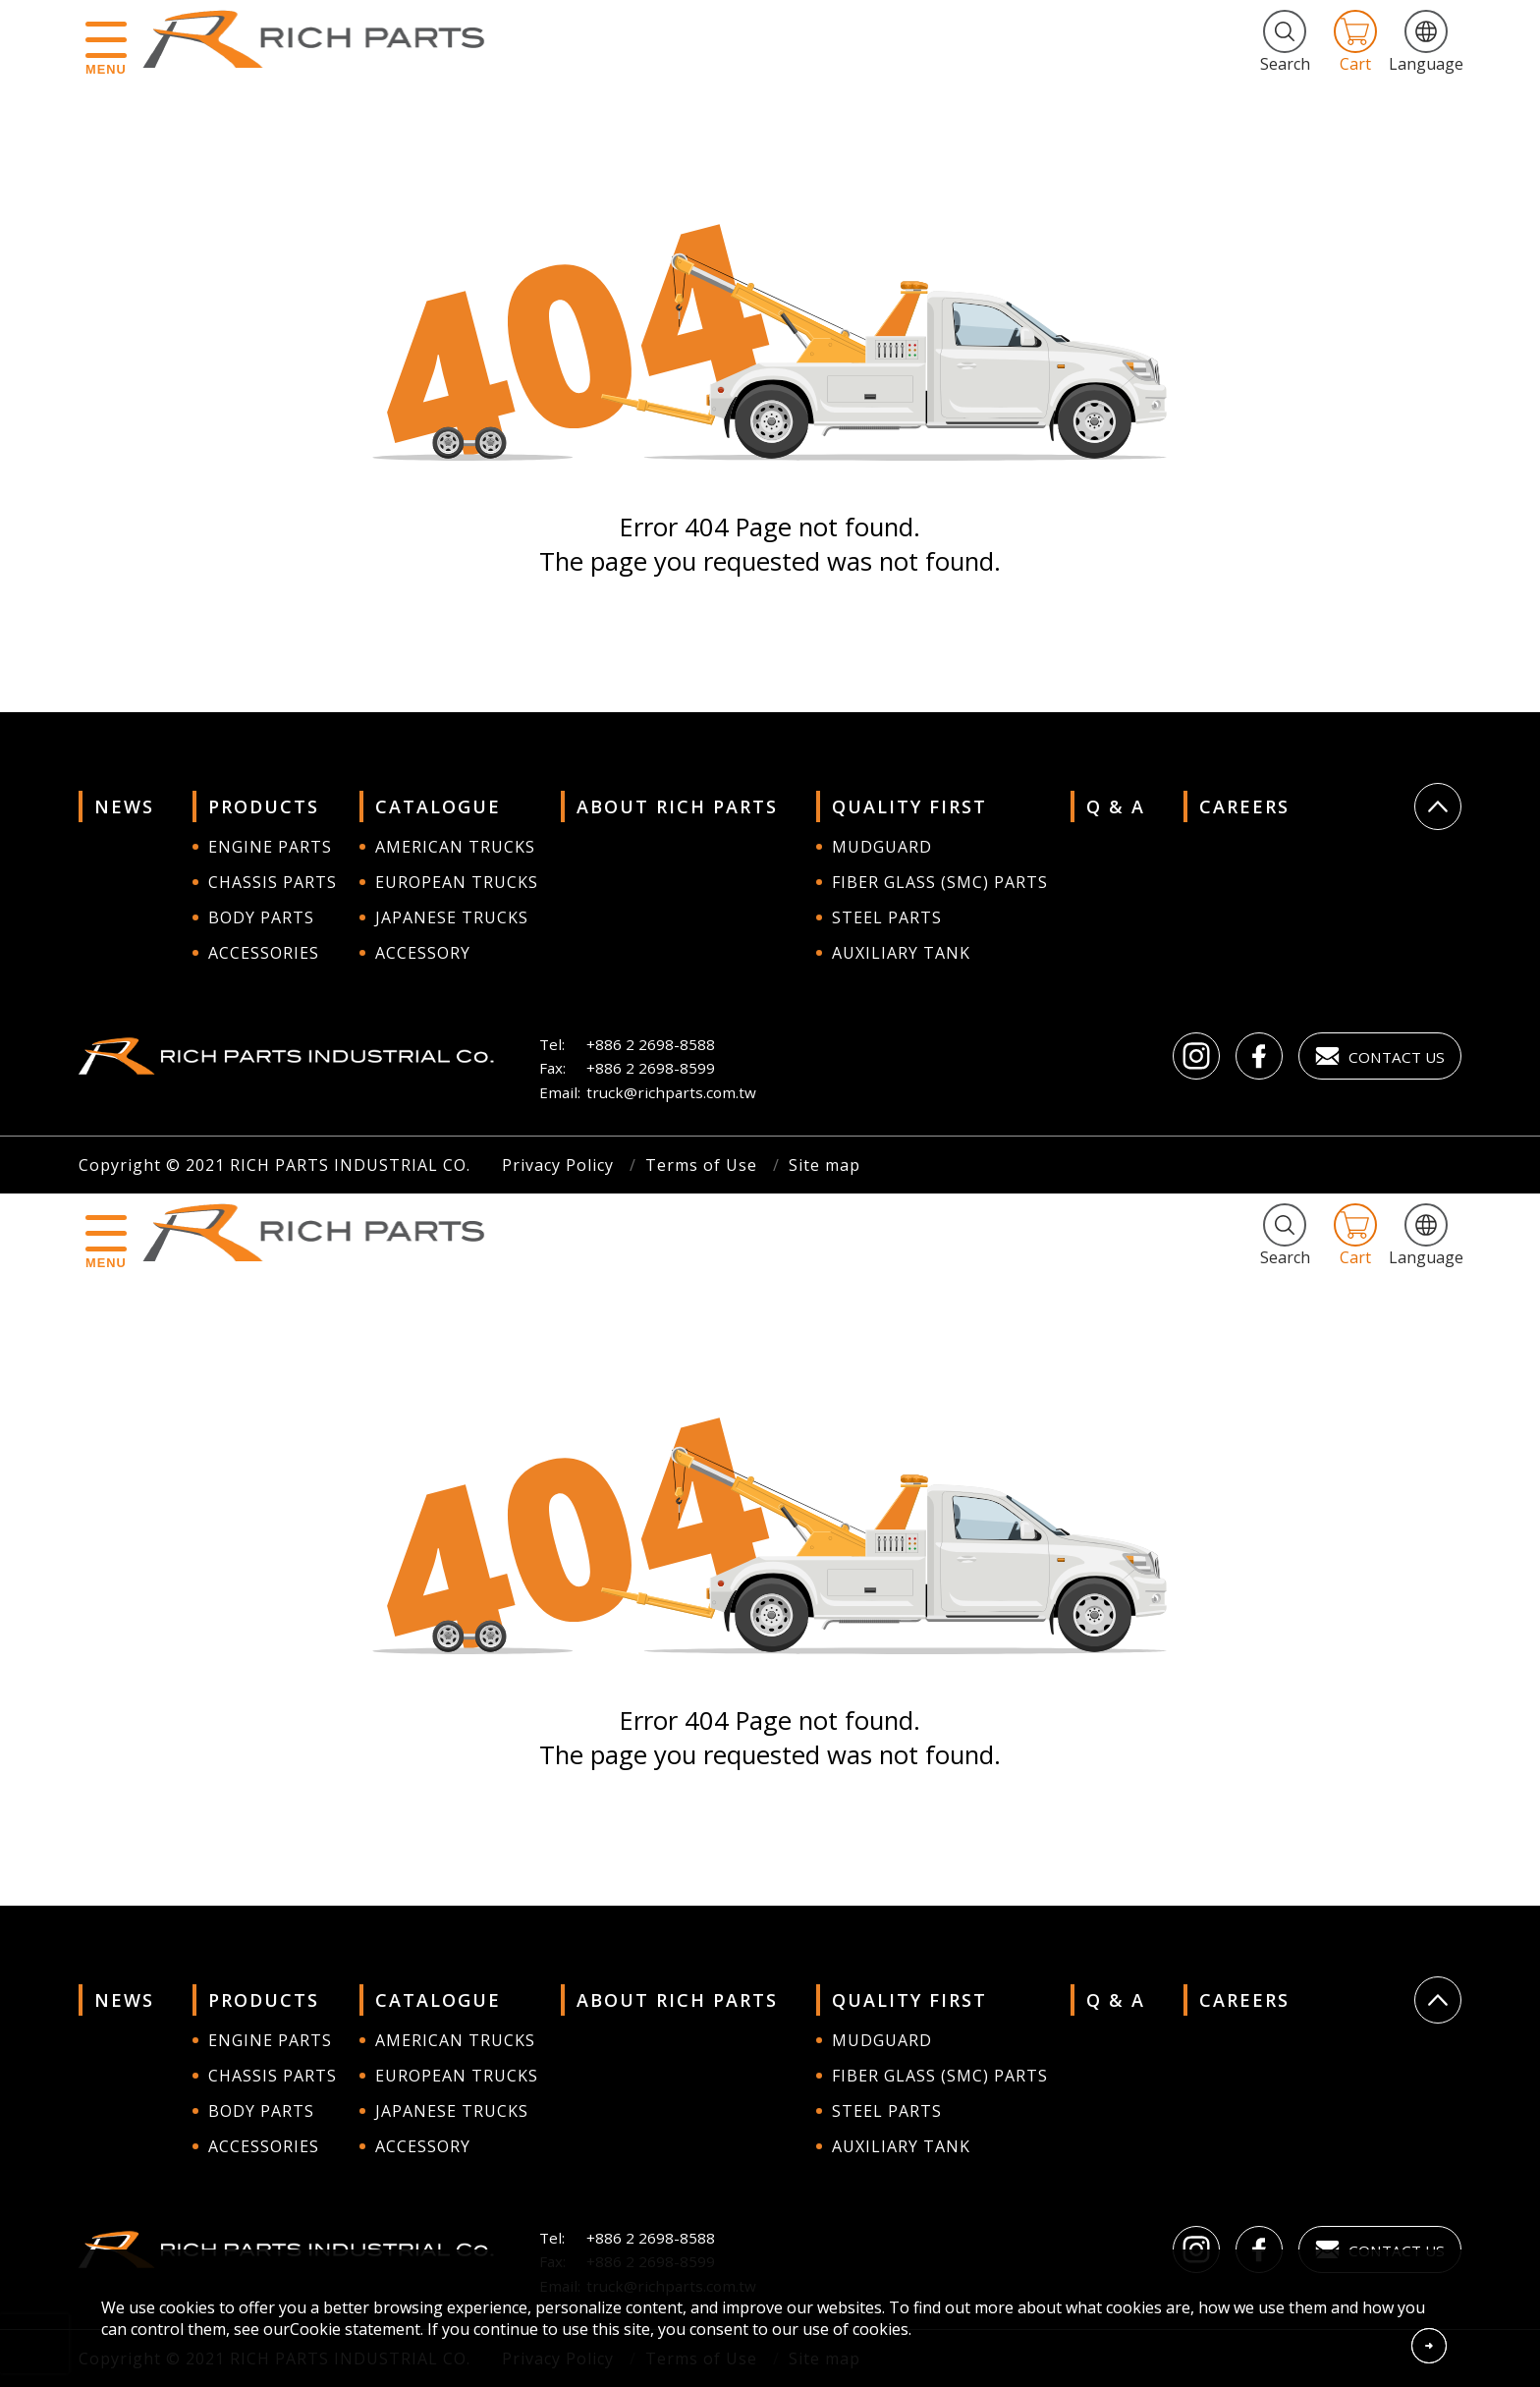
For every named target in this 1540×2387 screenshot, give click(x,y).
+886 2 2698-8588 (650, 1044)
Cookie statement (355, 2329)
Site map (824, 1165)
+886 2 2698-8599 (650, 1068)
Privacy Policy (558, 1165)
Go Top (1437, 806)
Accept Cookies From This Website (1429, 2345)
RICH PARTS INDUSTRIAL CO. (323, 39)
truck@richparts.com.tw (671, 1092)
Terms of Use (701, 1165)
